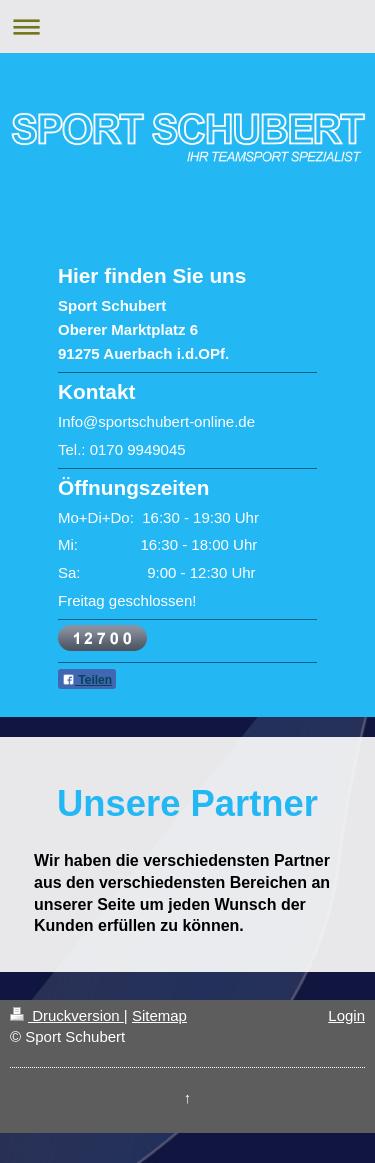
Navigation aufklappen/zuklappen (187, 26)
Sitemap (159, 1015)
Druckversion (67, 1015)
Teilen (87, 680)
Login (346, 1015)
